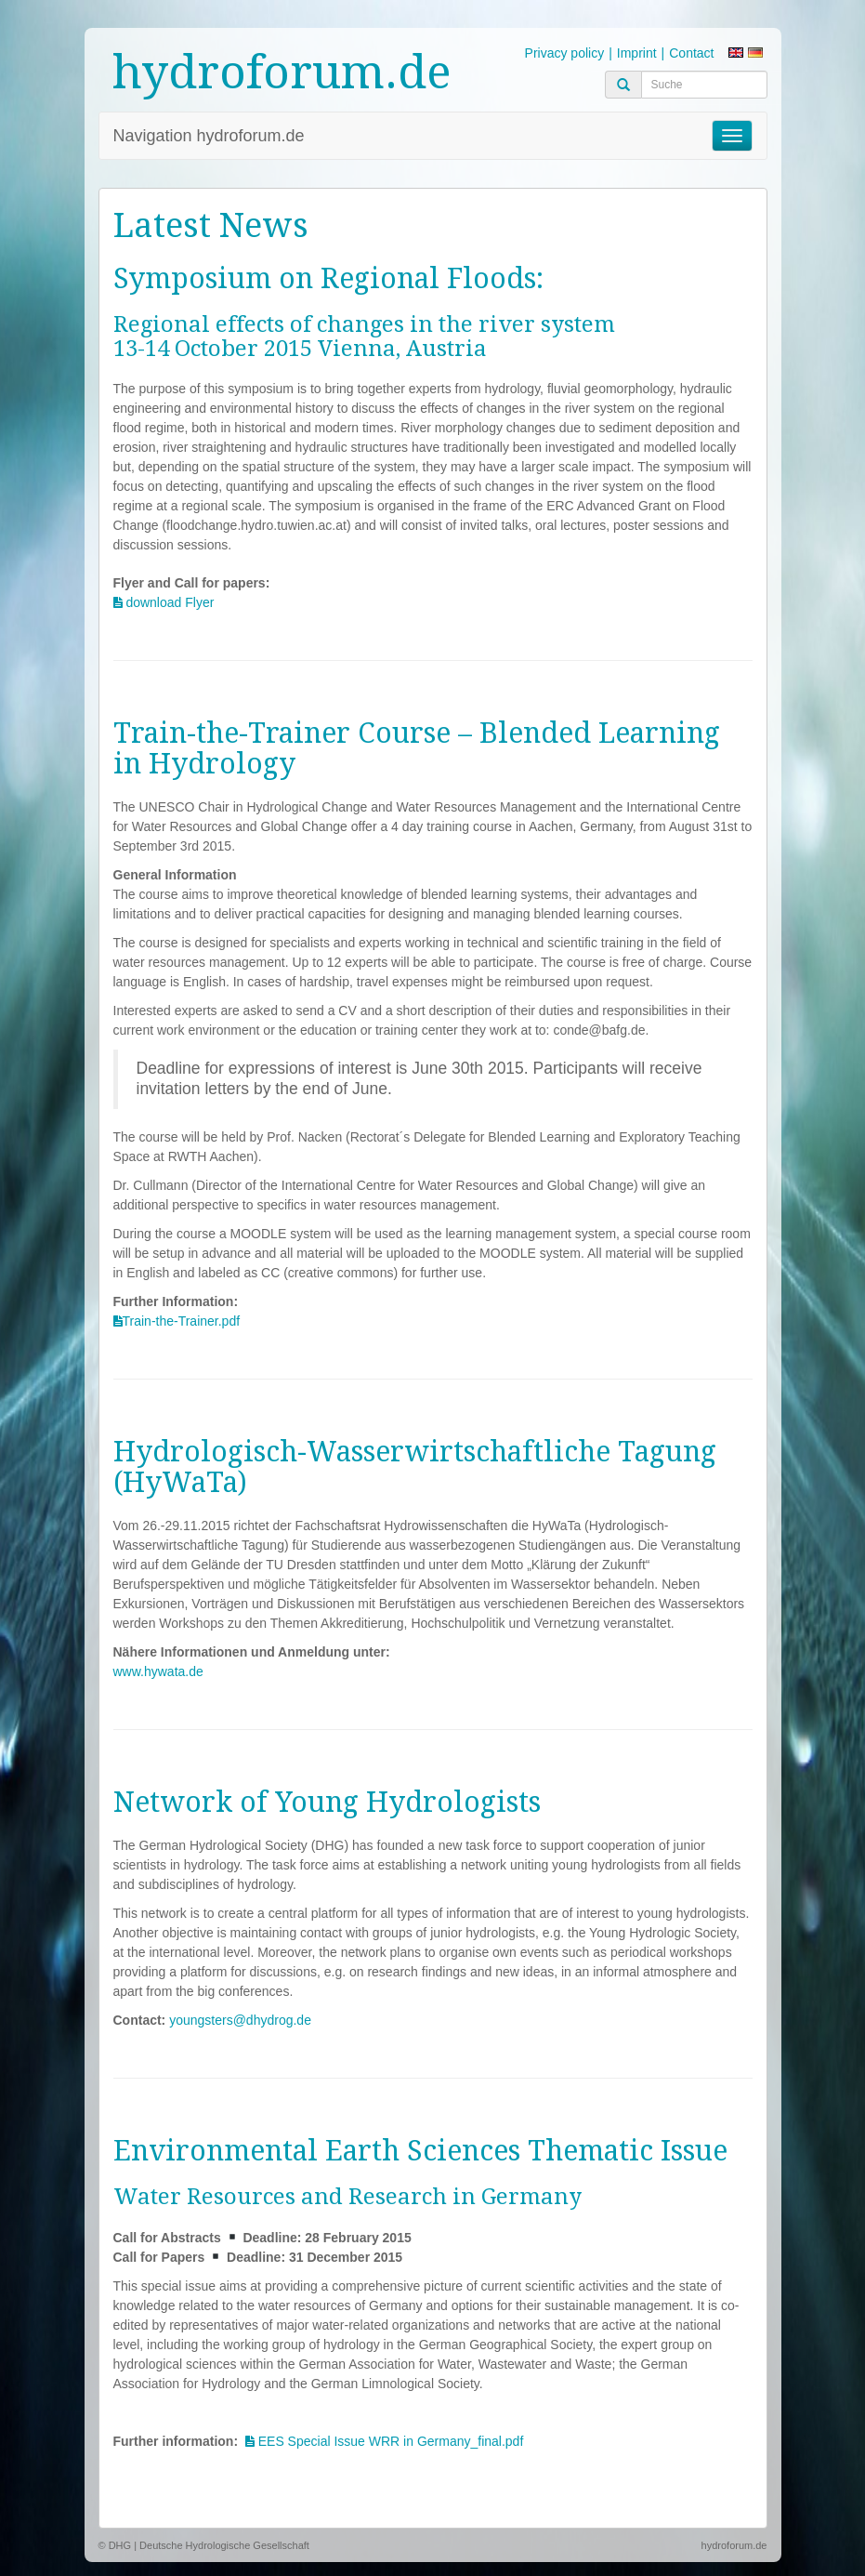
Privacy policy (565, 53)
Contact (691, 53)
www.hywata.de (158, 1671)
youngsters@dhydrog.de (240, 2020)
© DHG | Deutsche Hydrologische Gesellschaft (203, 2545)
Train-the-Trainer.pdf (182, 1321)
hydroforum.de (282, 72)
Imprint (637, 53)
